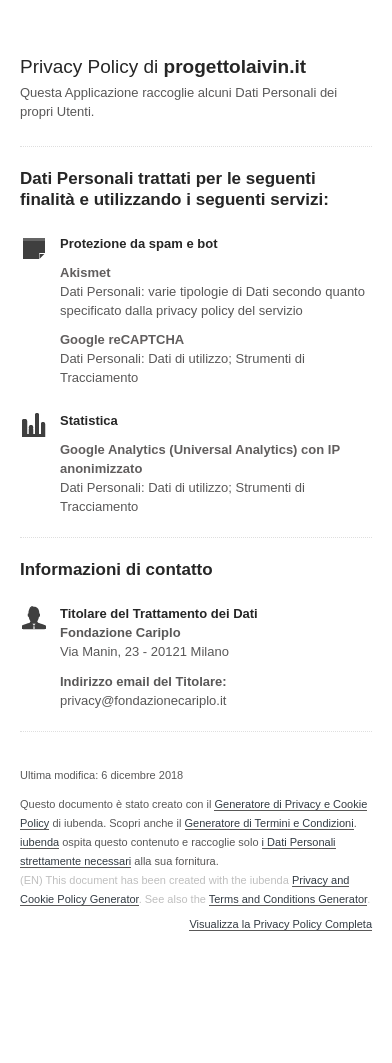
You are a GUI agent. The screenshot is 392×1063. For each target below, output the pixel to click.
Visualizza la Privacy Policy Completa (280, 924)
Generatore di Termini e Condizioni (269, 823)
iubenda (39, 842)
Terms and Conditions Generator (288, 899)
